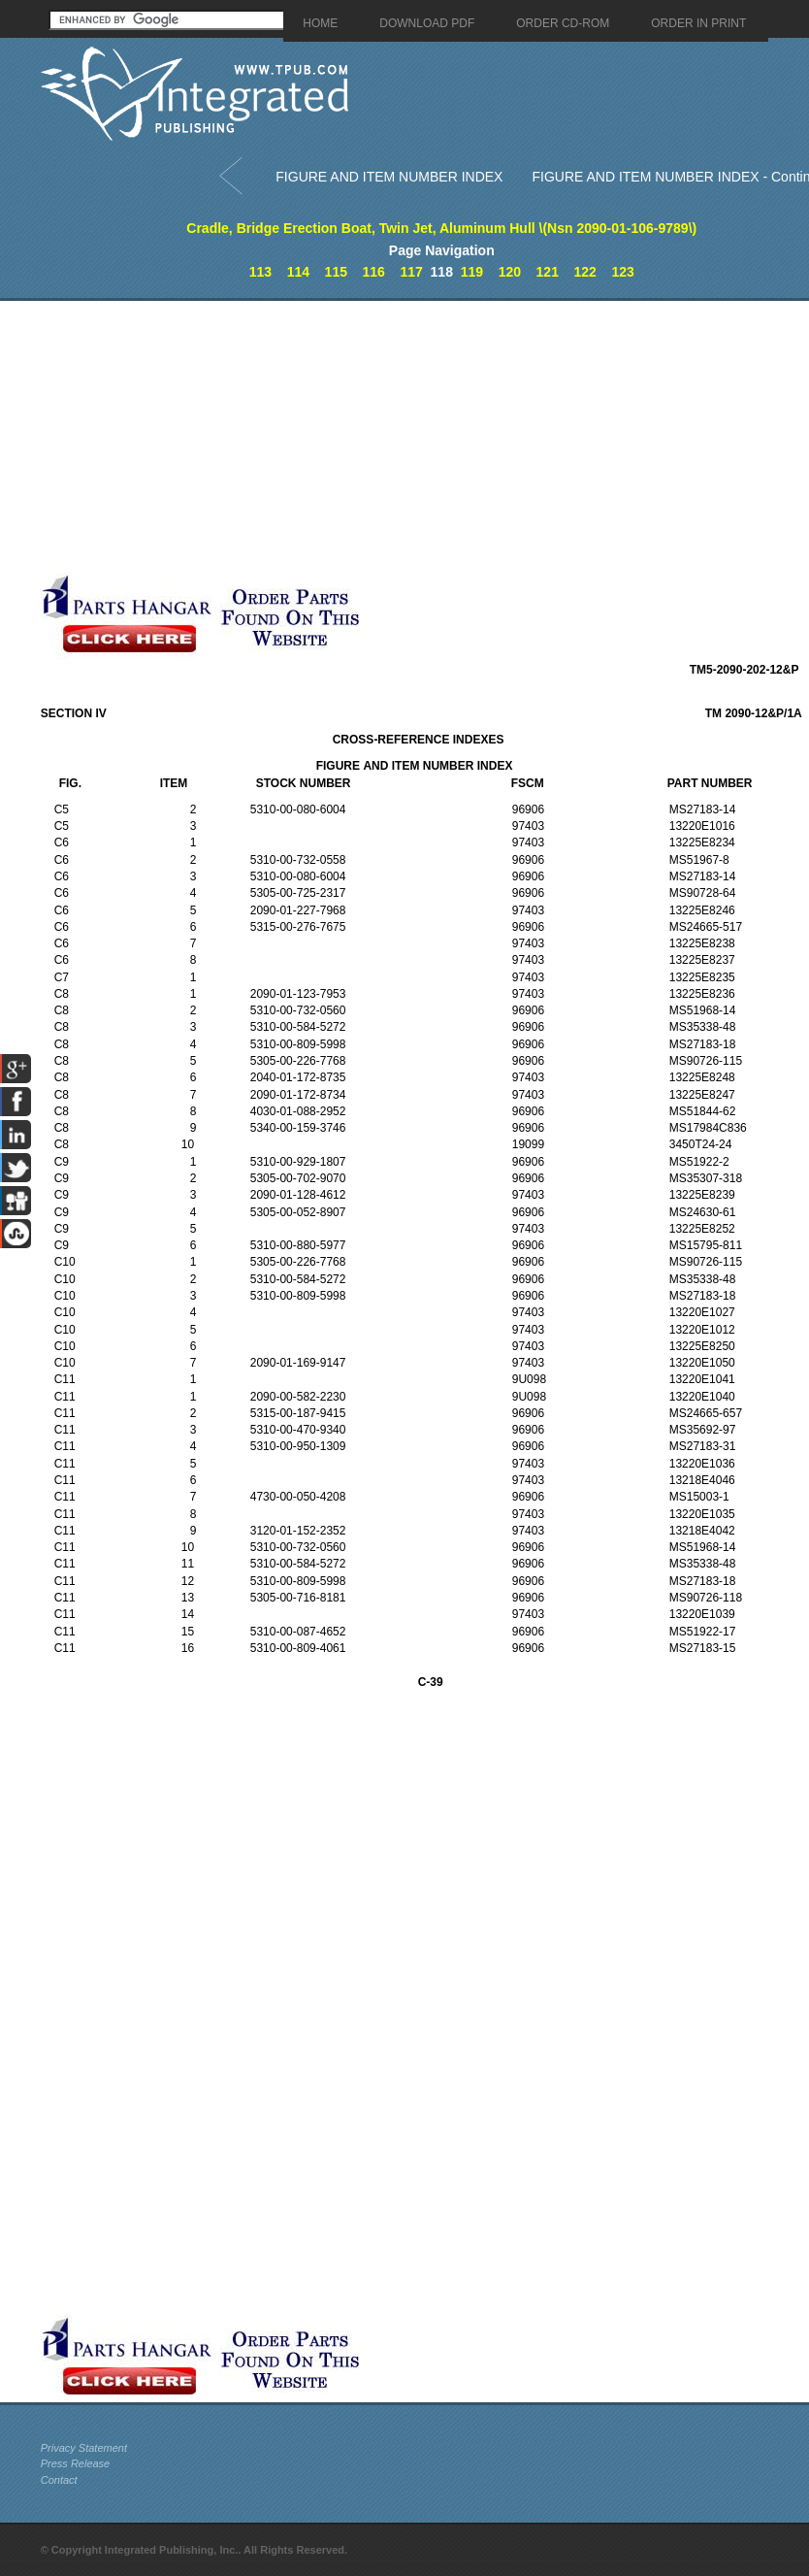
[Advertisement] (334, 437)
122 (584, 272)
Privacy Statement (84, 2448)
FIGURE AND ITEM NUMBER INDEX (388, 176)
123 (622, 272)
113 (260, 272)
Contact (59, 2480)
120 (510, 272)
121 (547, 272)
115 (336, 272)
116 (374, 272)
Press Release (76, 2463)
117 (411, 272)
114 (298, 272)
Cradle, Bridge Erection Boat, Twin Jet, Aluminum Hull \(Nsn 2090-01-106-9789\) (441, 228)
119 (472, 272)
